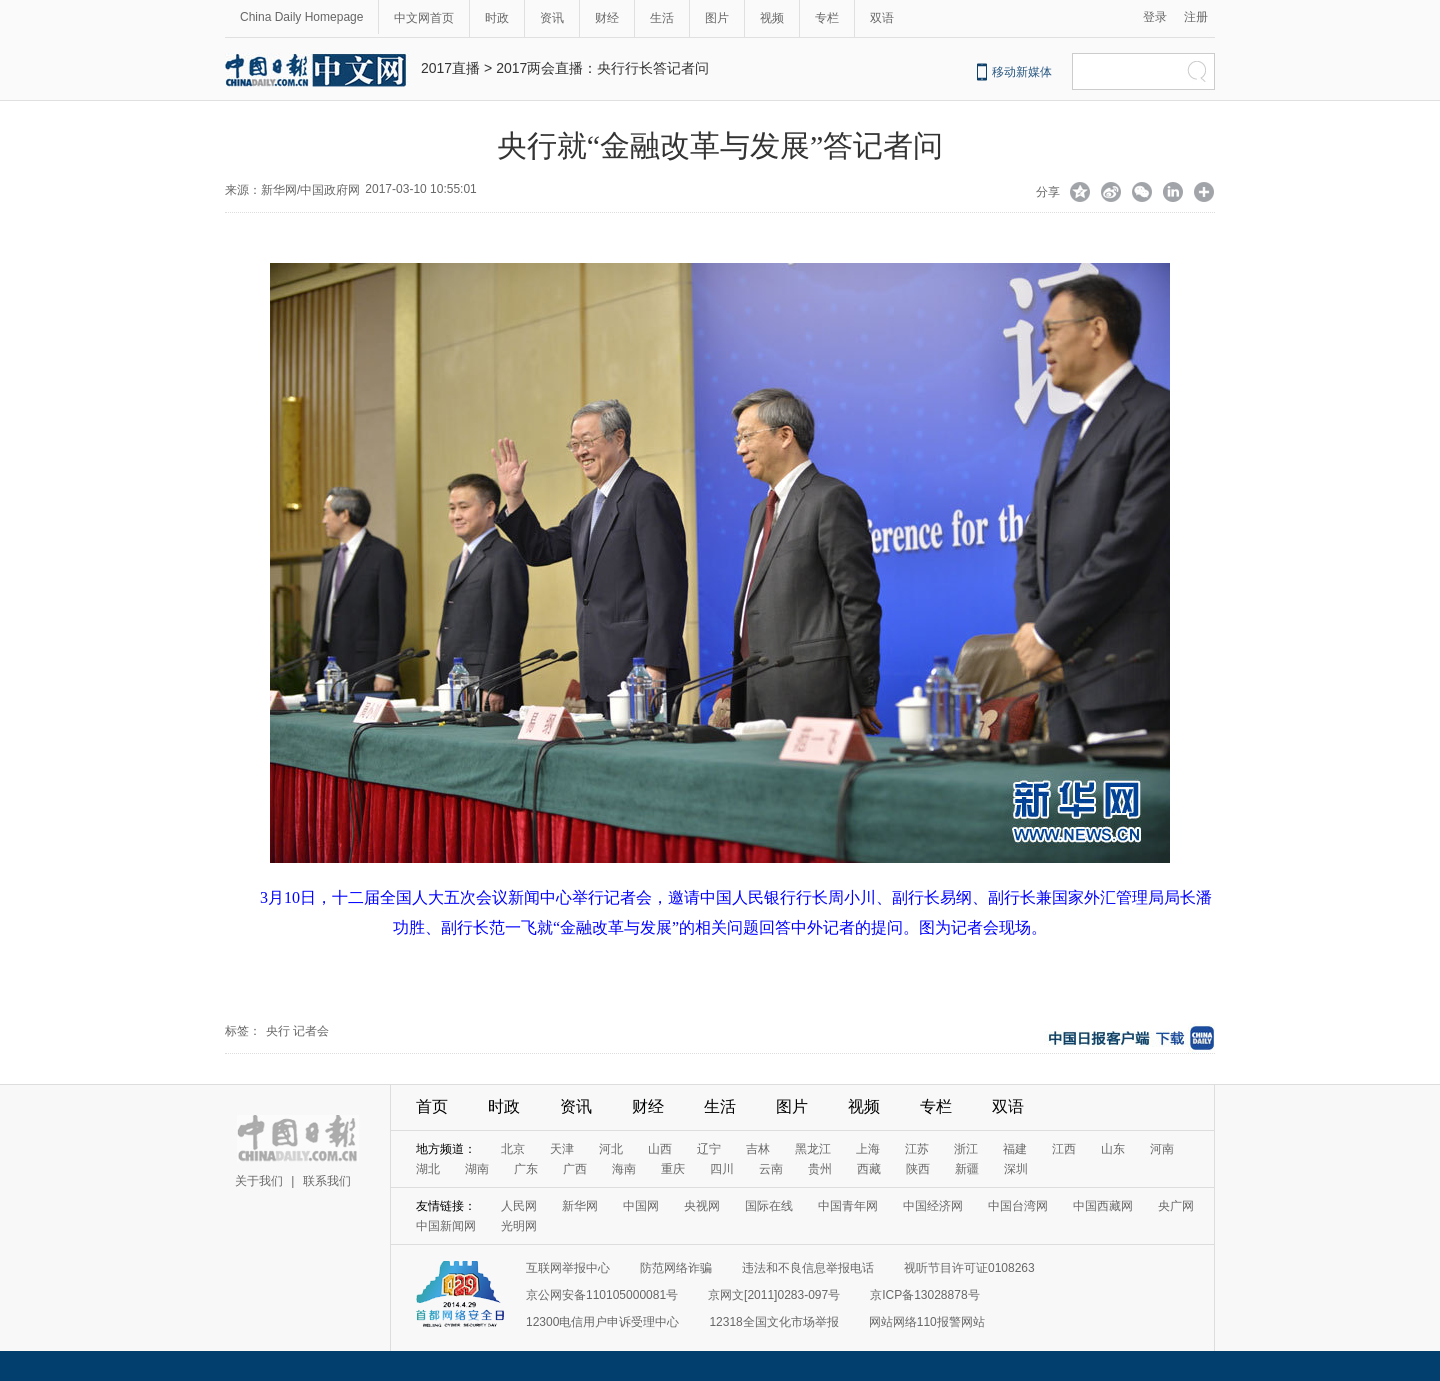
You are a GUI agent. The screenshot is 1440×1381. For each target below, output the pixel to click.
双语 (882, 18)
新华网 (580, 1206)
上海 (868, 1149)
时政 (497, 18)
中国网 (641, 1206)
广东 (526, 1169)
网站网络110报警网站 (927, 1322)
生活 (662, 18)
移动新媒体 (1022, 72)
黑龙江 (813, 1149)
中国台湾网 (1018, 1206)
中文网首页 (424, 18)
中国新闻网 (446, 1226)
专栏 (827, 18)
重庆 (673, 1169)
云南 (771, 1169)
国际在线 (769, 1206)
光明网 (519, 1226)
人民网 (519, 1206)
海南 (624, 1169)
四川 (722, 1169)
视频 (772, 18)
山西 (660, 1149)
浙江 (966, 1149)
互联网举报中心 (568, 1268)
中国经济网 (933, 1206)
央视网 (702, 1206)
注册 (1196, 17)
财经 (607, 18)
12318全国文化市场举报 (773, 1322)
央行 (278, 1031)
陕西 (918, 1169)
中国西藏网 (1103, 1206)
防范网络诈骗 (676, 1268)
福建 (1015, 1149)
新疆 (967, 1169)
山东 (1113, 1149)
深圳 (1016, 1169)
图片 (717, 18)
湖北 (428, 1169)
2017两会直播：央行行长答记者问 (602, 68)
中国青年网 (848, 1206)
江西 (1064, 1149)
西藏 (869, 1169)
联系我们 (327, 1181)
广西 (575, 1169)
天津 (562, 1149)
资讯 (552, 18)
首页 (432, 1106)
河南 (1162, 1149)
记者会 (311, 1031)
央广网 (1176, 1206)
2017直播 (450, 68)
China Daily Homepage (301, 17)
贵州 (820, 1169)
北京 (513, 1149)
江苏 (917, 1149)
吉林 (758, 1149)
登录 (1155, 17)
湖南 (477, 1169)
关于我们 (259, 1181)
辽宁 (709, 1149)
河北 (611, 1149)
